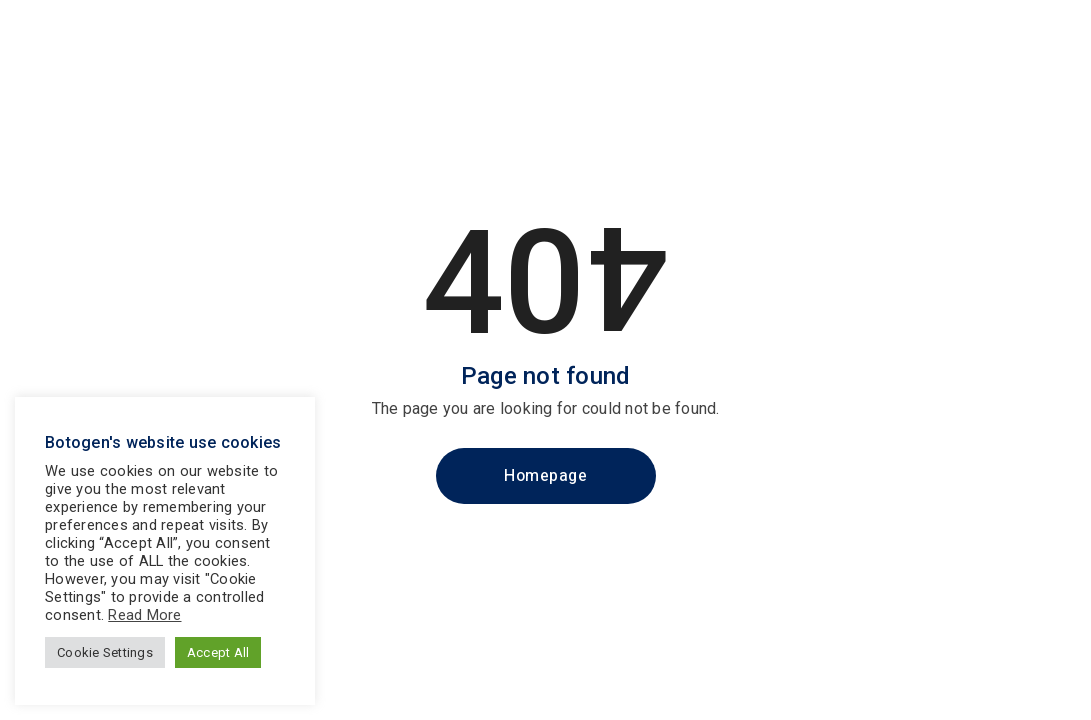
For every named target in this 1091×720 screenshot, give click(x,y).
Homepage (545, 476)
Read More (144, 615)
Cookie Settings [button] (105, 652)
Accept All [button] (218, 652)
